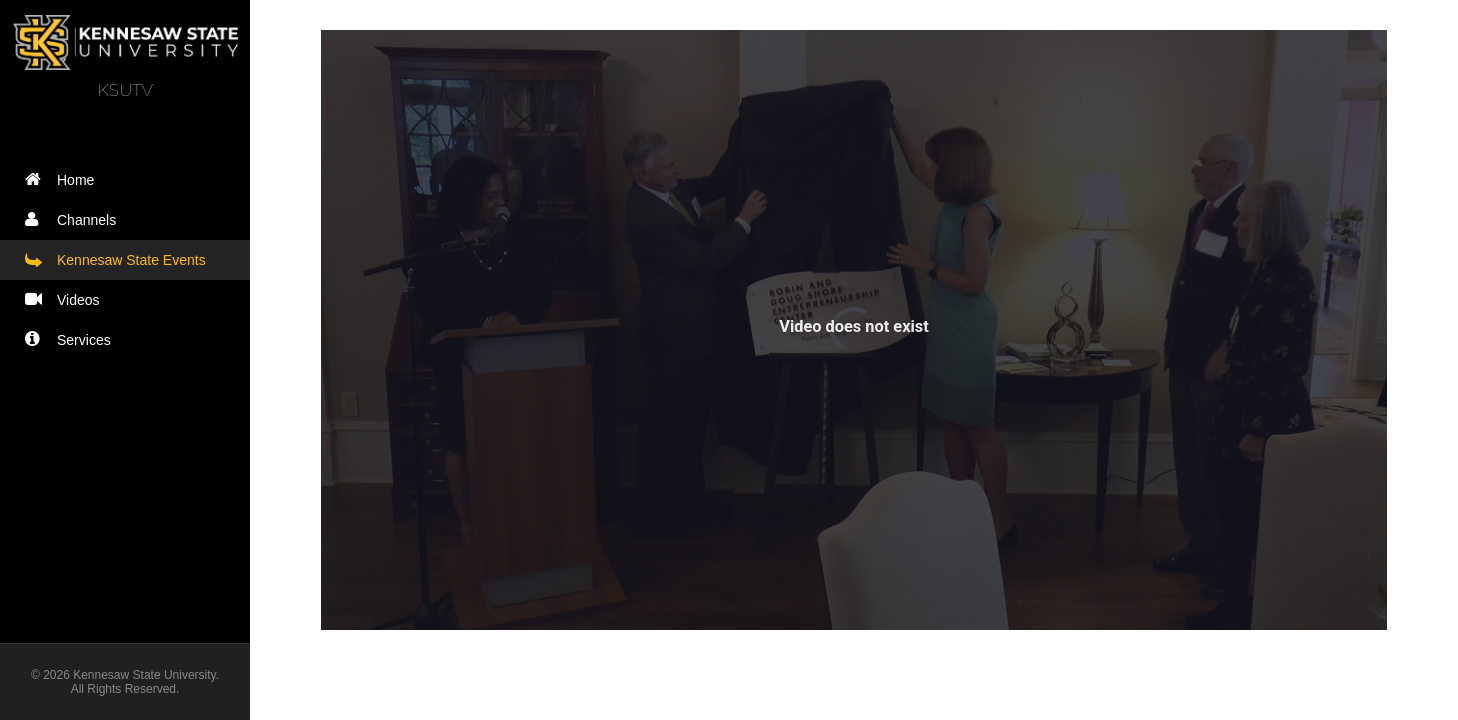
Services (72, 339)
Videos (67, 299)
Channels (75, 219)
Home (64, 179)
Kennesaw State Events (120, 259)
